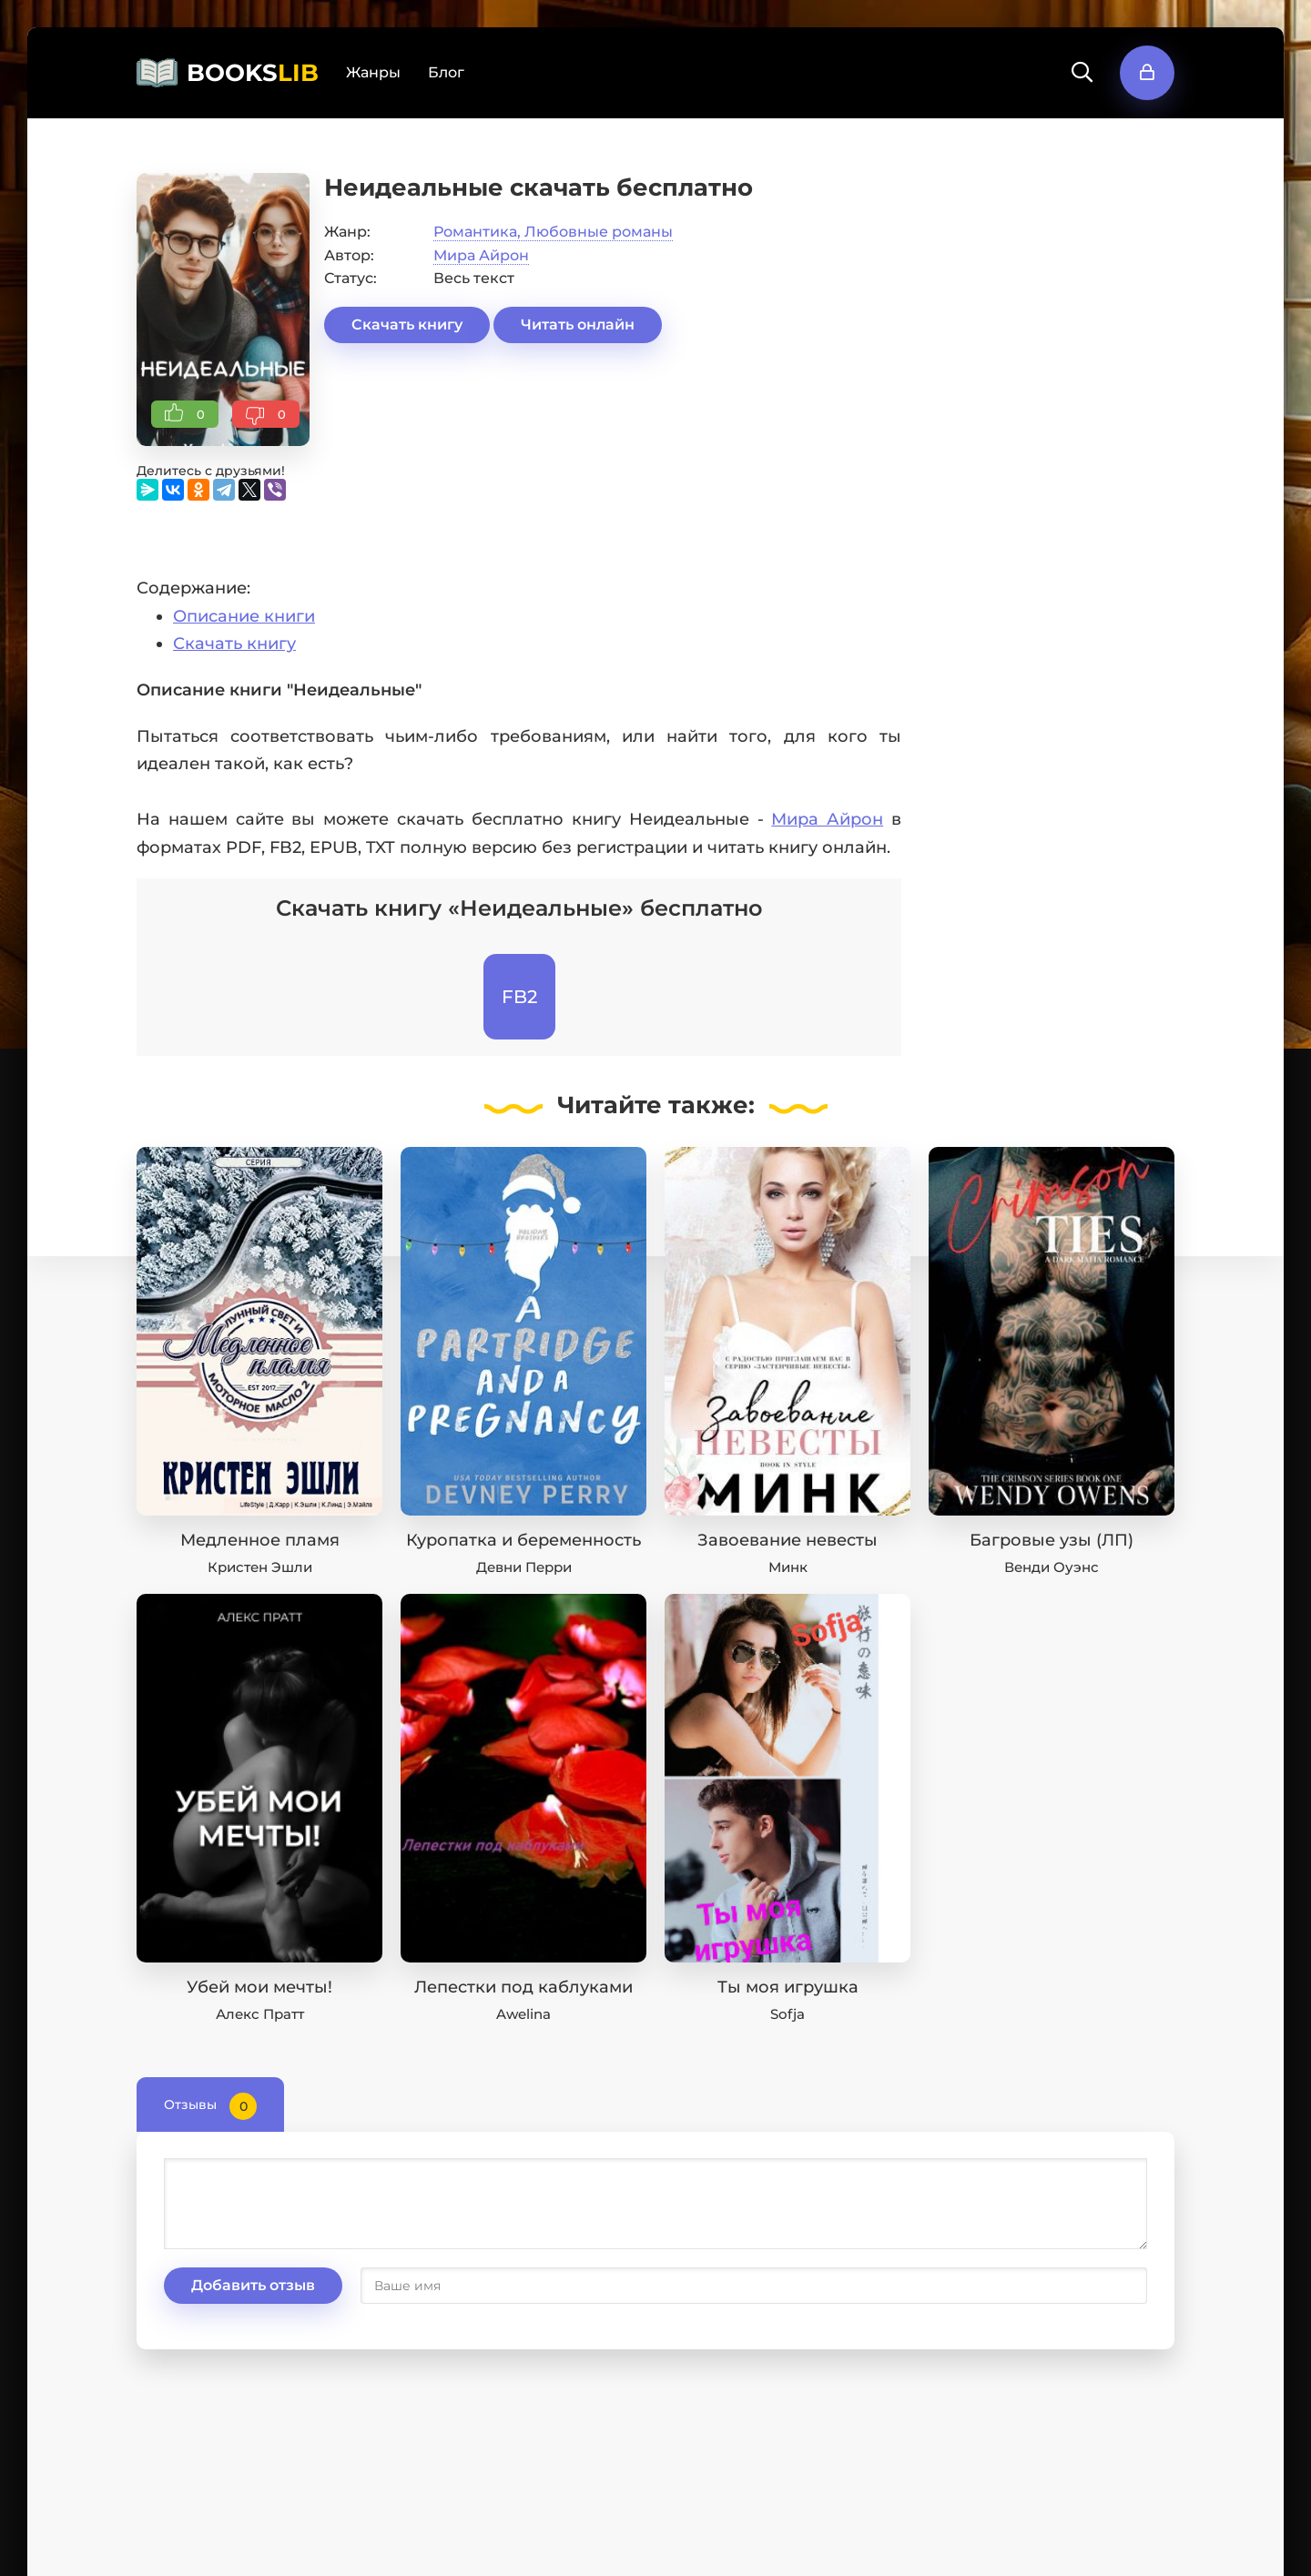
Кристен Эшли (260, 1567)
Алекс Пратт (260, 2014)
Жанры (373, 72)
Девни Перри (524, 1567)
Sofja (787, 2014)
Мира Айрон (481, 255)
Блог (446, 72)
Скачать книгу (406, 324)
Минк (788, 1567)
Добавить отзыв (253, 2285)
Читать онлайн (578, 324)
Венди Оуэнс (1051, 1567)
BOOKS (253, 72)
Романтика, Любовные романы (553, 231)
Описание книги (244, 616)
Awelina (523, 2014)
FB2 (519, 997)
